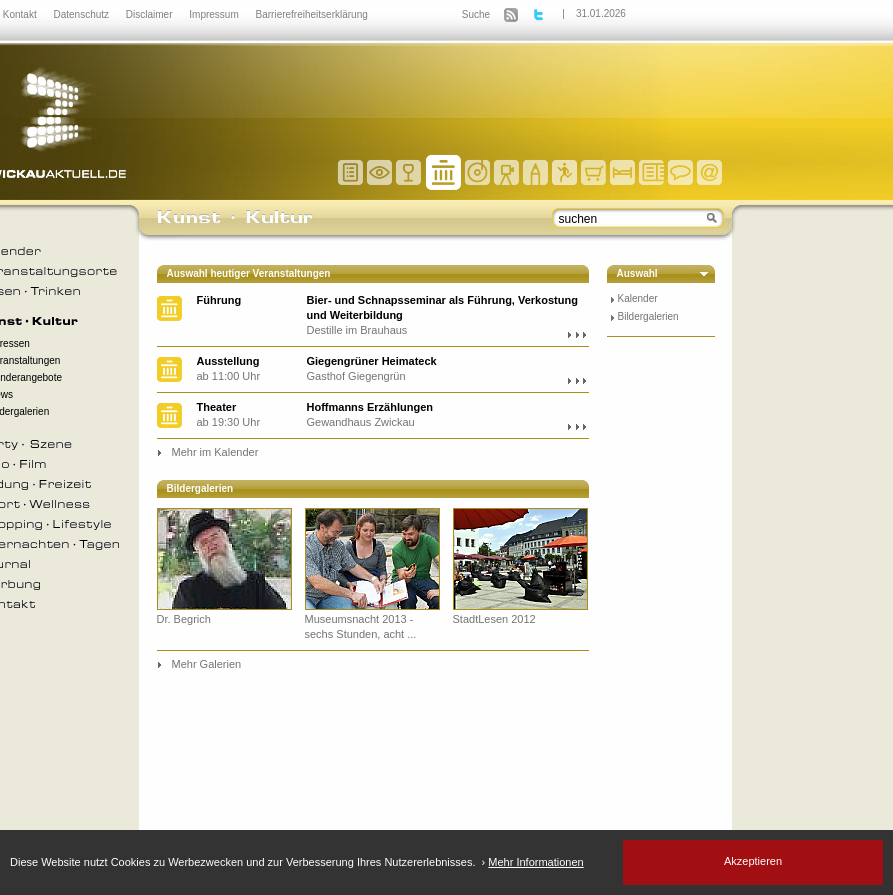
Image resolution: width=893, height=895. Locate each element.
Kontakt (21, 14)
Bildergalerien (648, 316)
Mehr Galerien (207, 664)
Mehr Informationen (535, 862)
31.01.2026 (601, 13)
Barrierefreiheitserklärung (312, 14)
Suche (476, 14)
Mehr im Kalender (215, 452)
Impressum (215, 14)
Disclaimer (150, 14)
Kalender (638, 298)
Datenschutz (82, 14)
